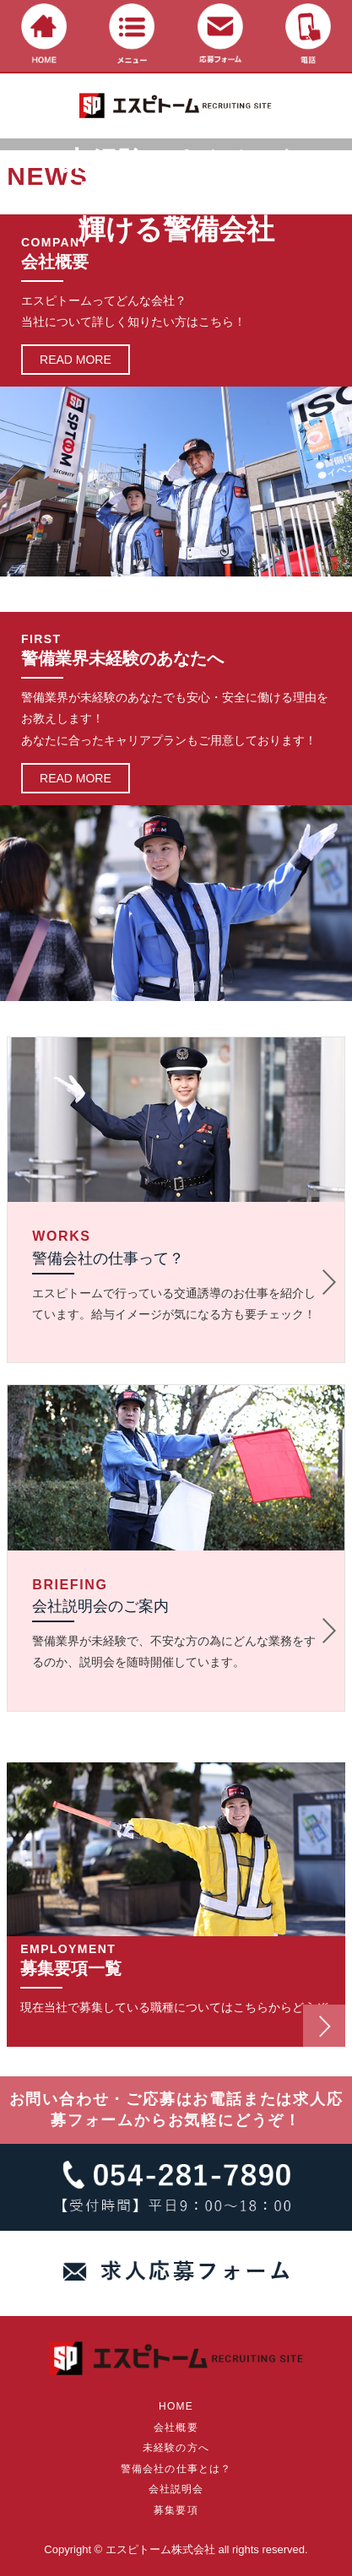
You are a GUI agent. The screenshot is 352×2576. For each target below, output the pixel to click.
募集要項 (176, 2510)
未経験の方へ (176, 2448)
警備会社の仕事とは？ (176, 2469)
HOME (176, 2406)
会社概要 (176, 2427)
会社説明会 (176, 2489)
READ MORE (75, 359)
